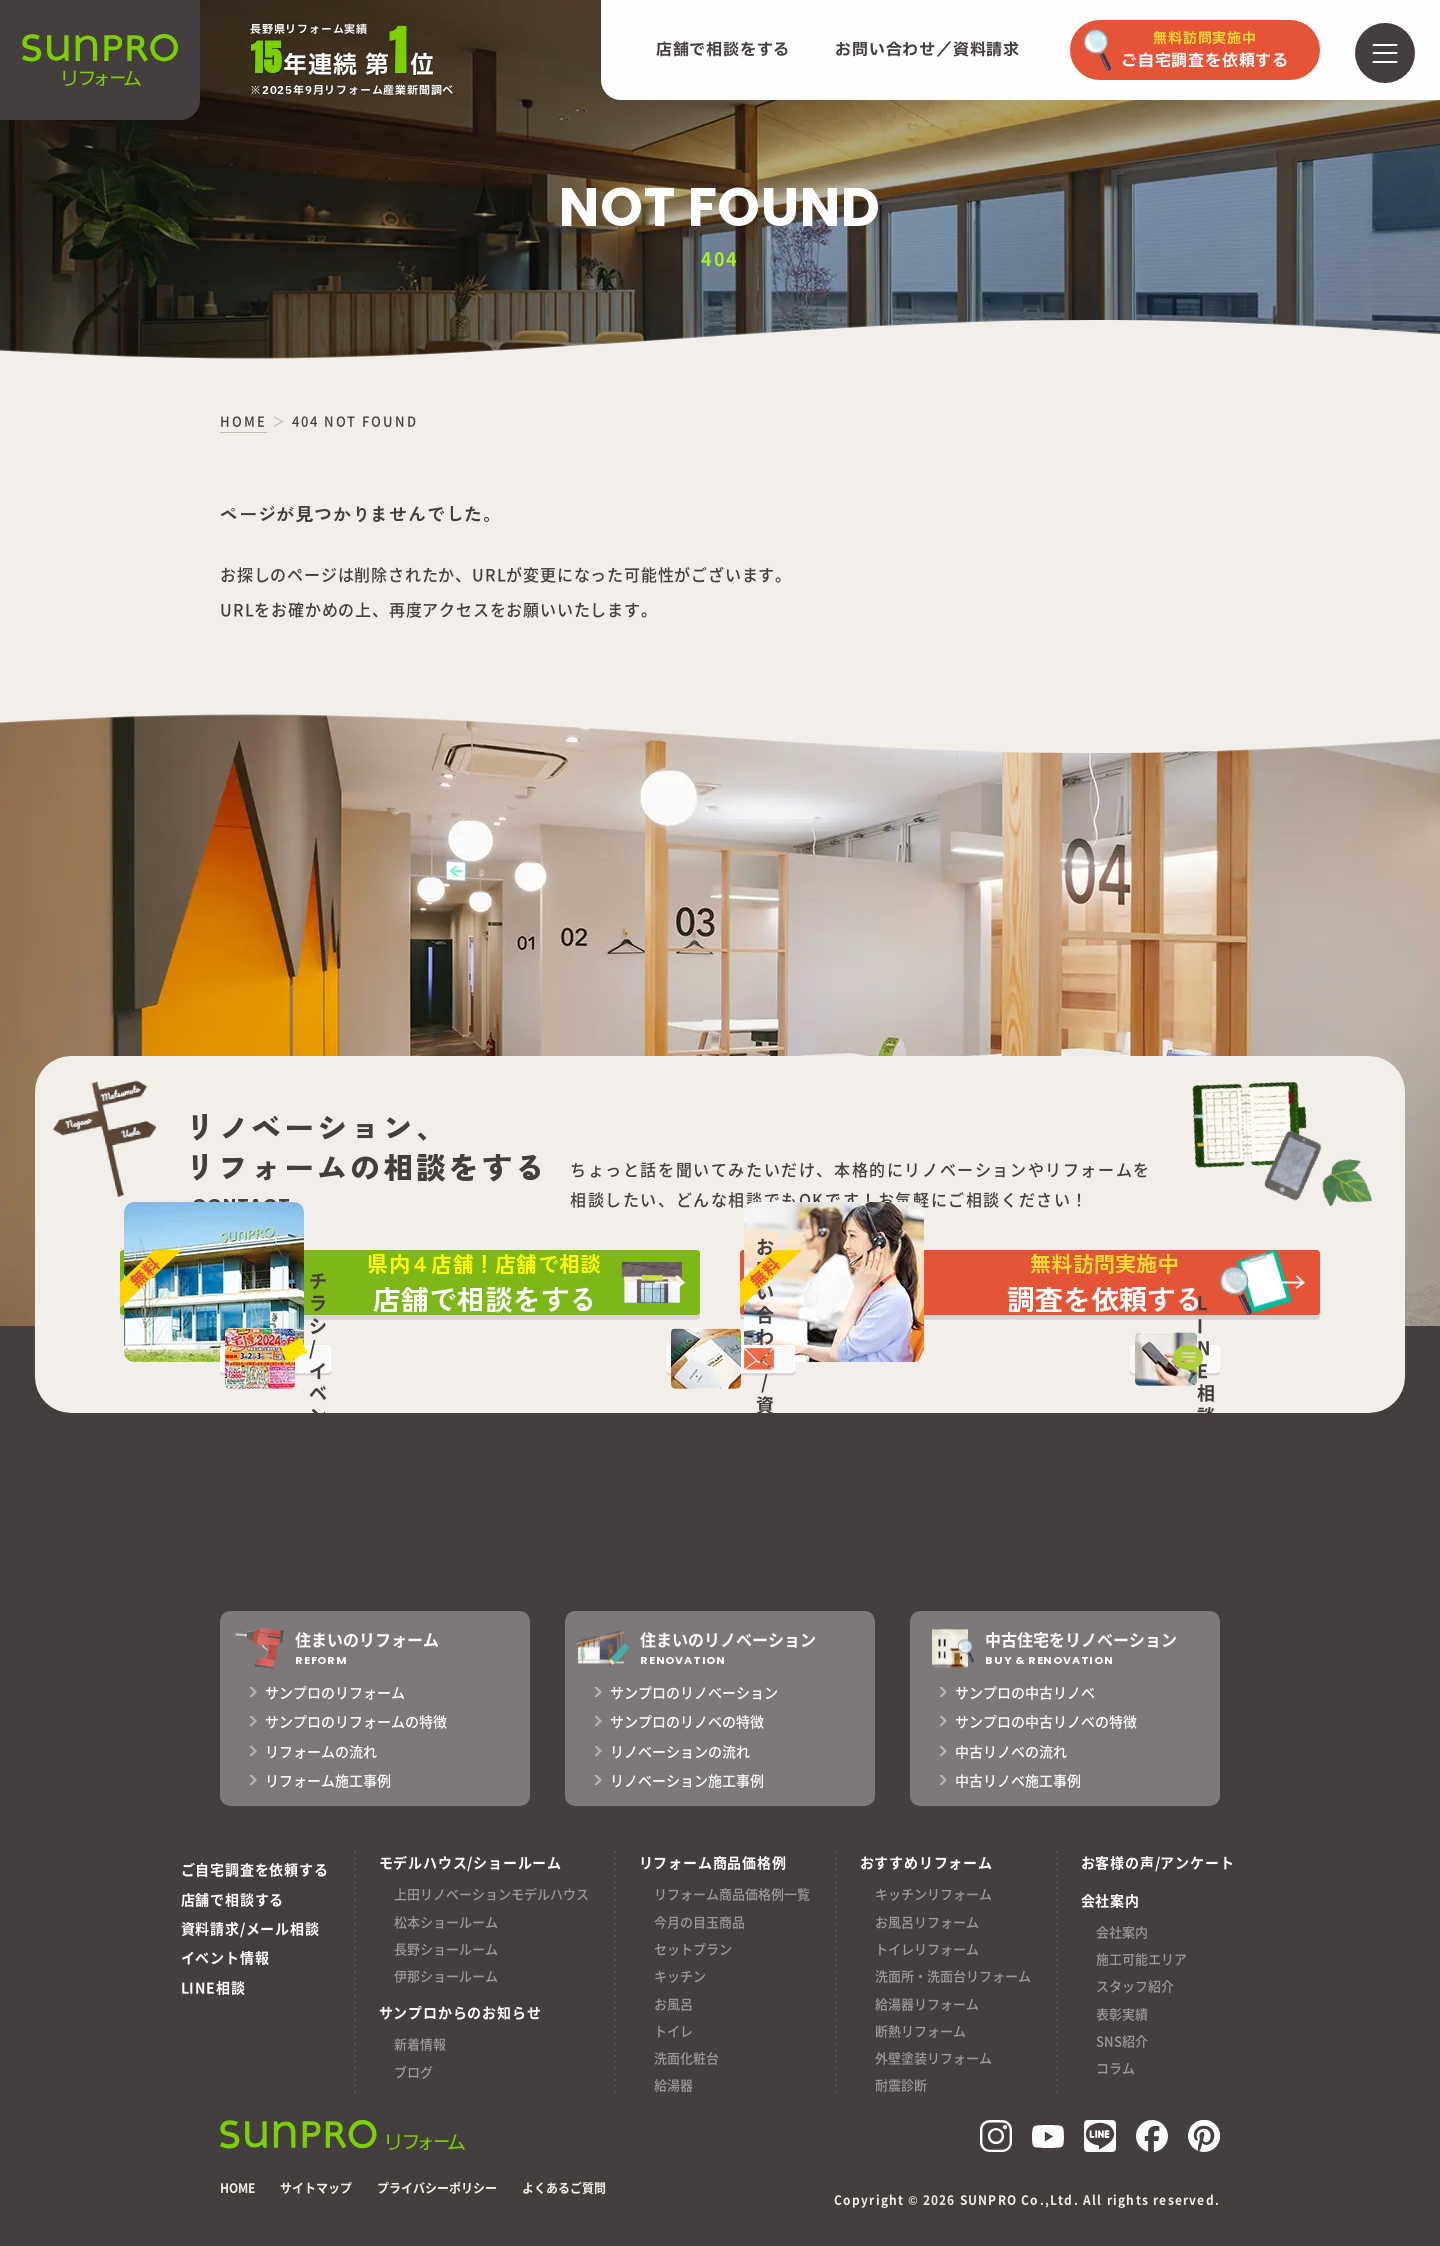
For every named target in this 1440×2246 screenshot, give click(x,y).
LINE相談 (213, 1987)
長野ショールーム (446, 1948)
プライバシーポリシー (437, 2188)
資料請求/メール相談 (250, 1928)
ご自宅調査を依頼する (255, 1869)
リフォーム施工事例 (328, 1780)
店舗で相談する (233, 1899)
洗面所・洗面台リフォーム (953, 1975)
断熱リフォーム (920, 2030)
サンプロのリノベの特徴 (687, 1721)
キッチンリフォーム (933, 1893)
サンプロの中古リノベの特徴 (1046, 1721)
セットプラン (693, 1948)
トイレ (673, 2030)
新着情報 (420, 2043)
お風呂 (673, 2003)
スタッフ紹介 (1135, 1985)
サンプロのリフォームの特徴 (356, 1721)
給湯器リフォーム (927, 2003)
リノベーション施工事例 (687, 1780)
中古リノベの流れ (1011, 1751)
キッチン (680, 1975)
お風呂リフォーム (927, 1921)
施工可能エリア (1141, 1958)
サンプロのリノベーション (694, 1692)
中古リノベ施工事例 (1018, 1780)
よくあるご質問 (564, 2188)
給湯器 (673, 2084)
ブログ (413, 2071)
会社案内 (1122, 1931)
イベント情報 (225, 1957)
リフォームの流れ (321, 1751)
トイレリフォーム (927, 1948)
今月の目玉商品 (699, 1921)
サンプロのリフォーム (335, 1692)
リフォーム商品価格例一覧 (732, 1893)
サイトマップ (316, 2188)
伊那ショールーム (446, 1975)
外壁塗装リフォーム (933, 2057)
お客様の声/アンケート (1158, 1862)
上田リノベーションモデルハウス (491, 1893)
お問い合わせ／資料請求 (927, 50)
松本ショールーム (446, 1921)
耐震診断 (901, 2084)
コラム (1115, 2067)
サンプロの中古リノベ (1025, 1692)
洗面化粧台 (686, 2057)
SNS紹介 (1122, 2040)
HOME (237, 2188)
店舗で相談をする (723, 50)
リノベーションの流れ (680, 1751)
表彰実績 (1122, 2013)
